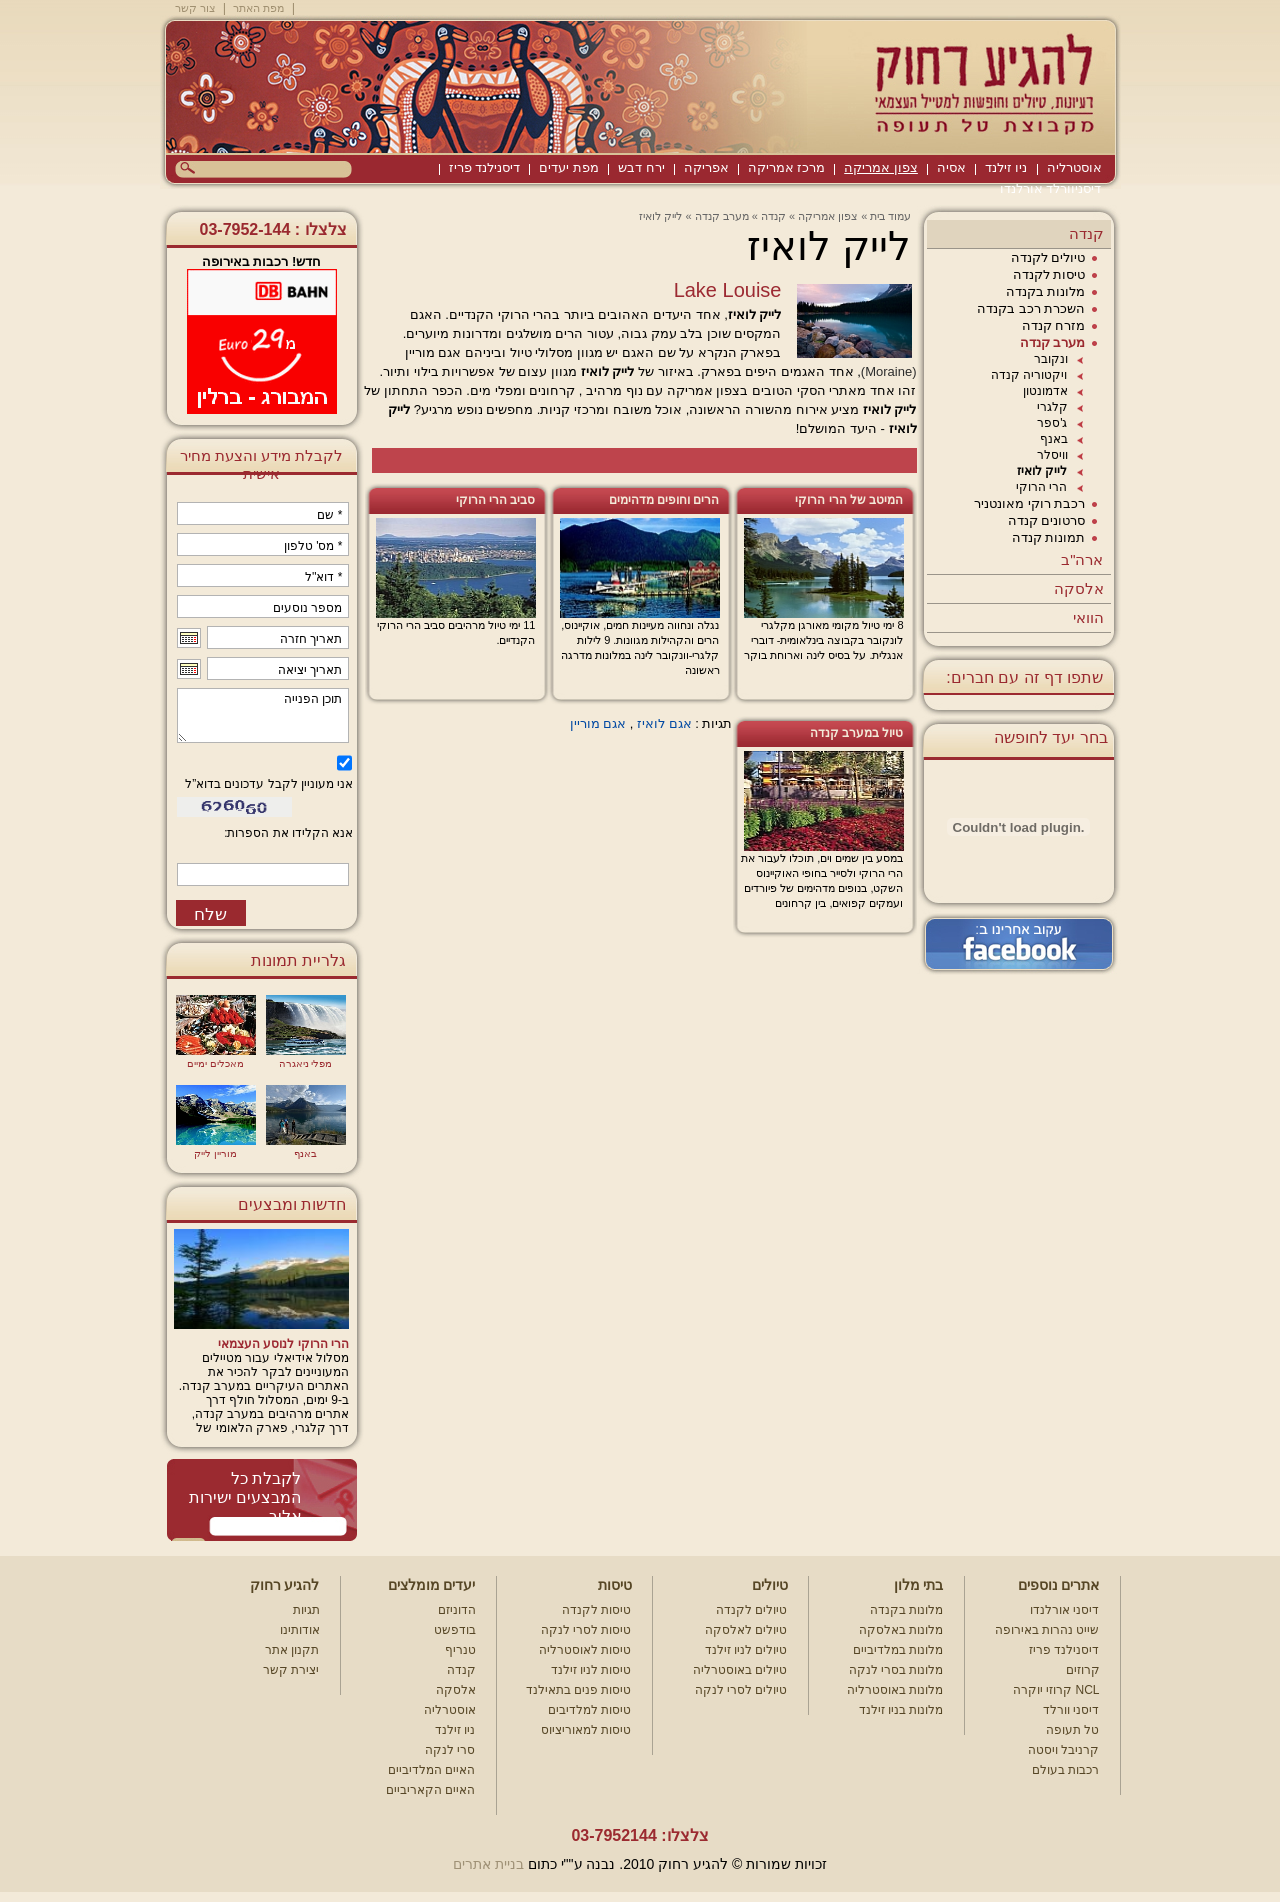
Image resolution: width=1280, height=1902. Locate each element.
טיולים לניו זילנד (746, 1650)
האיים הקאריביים (430, 1790)
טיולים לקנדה (1048, 257)
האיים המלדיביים (431, 1770)
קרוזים (1083, 1670)
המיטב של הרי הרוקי (849, 500)
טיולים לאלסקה (746, 1630)
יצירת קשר (291, 1670)
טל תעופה (1072, 1730)
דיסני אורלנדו (1064, 1610)
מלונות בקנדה (1046, 291)
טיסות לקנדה (1049, 274)
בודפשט (455, 1630)
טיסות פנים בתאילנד (579, 1690)
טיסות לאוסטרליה (585, 1650)
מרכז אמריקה (787, 167)
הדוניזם (457, 1610)
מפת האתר (258, 8)
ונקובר (1051, 359)
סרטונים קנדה (1047, 520)
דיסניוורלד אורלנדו (1051, 188)
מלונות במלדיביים (898, 1650)
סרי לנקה (450, 1750)
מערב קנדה (1053, 342)
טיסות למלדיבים (589, 1710)
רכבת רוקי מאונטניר (1029, 503)
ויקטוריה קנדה (1029, 375)
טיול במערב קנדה (857, 733)
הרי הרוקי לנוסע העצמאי (283, 1344)
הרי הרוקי (1041, 487)
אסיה (951, 167)
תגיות (306, 1610)
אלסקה (1079, 588)
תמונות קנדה (1049, 537)
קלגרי (1052, 407)
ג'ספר (1052, 423)
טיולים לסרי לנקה (741, 1690)
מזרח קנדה (1054, 325)
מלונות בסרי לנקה (896, 1670)
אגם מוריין (598, 723)
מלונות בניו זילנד (901, 1710)
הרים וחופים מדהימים (664, 500)
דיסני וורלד (1071, 1710)
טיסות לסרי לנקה (586, 1630)
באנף (1054, 439)
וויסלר (1052, 455)
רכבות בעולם (1065, 1770)
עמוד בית (890, 216)
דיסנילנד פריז (485, 167)
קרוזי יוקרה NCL (1056, 1690)
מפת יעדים (569, 167)
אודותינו (300, 1630)
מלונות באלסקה (901, 1630)
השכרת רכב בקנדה (1031, 308)
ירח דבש (641, 167)
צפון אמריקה (881, 167)
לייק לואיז (1042, 471)
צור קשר (195, 8)
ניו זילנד (1006, 167)
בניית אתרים (488, 1864)
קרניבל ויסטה (1063, 1750)
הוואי (1088, 617)
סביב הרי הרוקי (496, 500)
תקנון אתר (292, 1650)
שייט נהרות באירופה (1047, 1630)
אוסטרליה (1074, 167)
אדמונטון (1045, 391)
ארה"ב (1082, 559)
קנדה (1086, 233)
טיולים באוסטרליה (740, 1670)
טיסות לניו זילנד (591, 1670)
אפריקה (706, 167)
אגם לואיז (664, 723)
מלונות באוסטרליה (895, 1690)
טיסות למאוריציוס (586, 1730)
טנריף (460, 1650)
